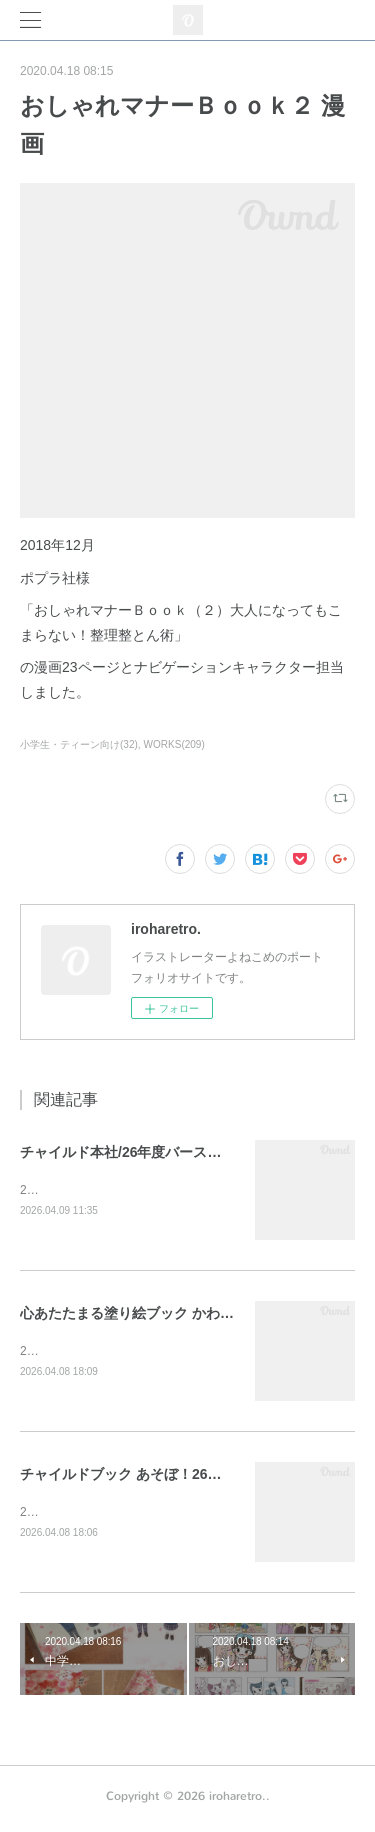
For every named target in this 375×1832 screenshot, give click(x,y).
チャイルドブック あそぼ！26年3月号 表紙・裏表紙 (182, 1477)
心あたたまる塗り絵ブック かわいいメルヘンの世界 (183, 1314)
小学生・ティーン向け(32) (79, 744)
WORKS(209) (174, 744)
